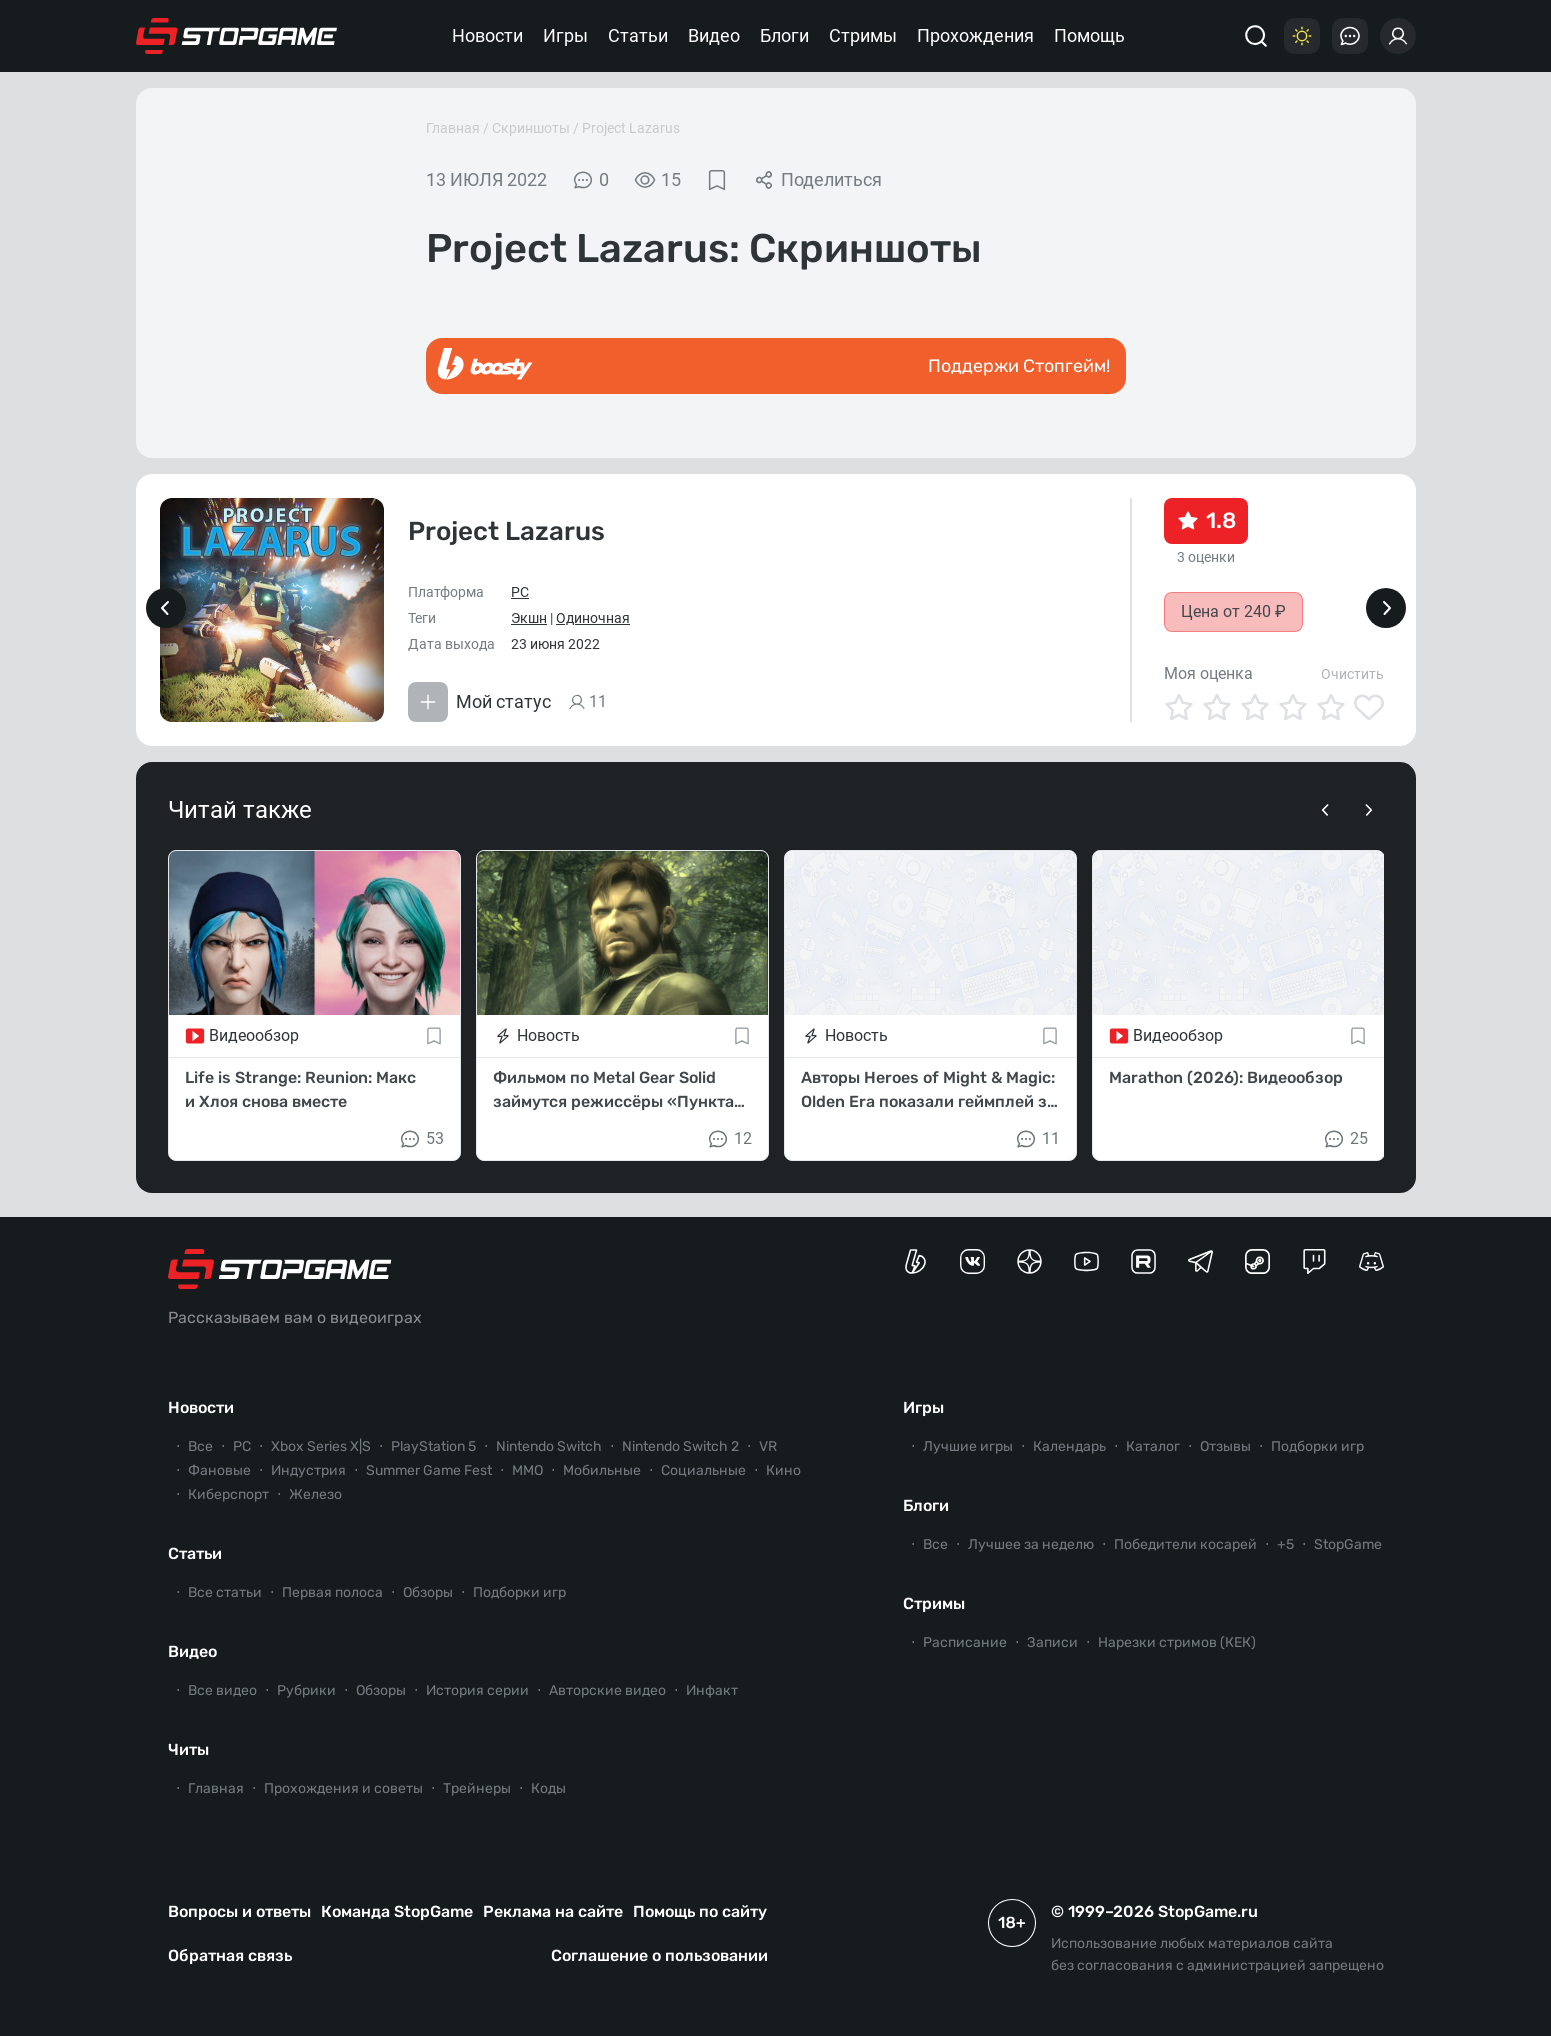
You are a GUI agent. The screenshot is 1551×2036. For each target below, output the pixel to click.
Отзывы (1225, 1446)
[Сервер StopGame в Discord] (1371, 1261)
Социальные (703, 1470)
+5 (1285, 1544)
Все (200, 1446)
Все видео (222, 1690)
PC (520, 592)
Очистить (1352, 674)
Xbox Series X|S (321, 1446)
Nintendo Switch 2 (680, 1446)
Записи (1052, 1642)
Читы (188, 1749)
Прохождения (975, 35)
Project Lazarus (631, 128)
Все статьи (225, 1592)
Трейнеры (477, 1788)
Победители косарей (1185, 1544)
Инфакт (712, 1690)
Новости (487, 35)
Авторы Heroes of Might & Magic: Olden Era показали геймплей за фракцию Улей (928, 1091)
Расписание (965, 1642)
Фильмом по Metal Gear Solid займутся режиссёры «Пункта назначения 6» (613, 1091)
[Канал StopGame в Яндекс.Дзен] (1029, 1261)
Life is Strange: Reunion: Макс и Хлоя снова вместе (300, 1089)
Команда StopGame (397, 1911)
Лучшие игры (968, 1446)
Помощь (1089, 35)
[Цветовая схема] (1302, 36)
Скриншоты (531, 128)
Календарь (1069, 1446)
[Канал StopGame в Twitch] (1314, 1261)
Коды (548, 1788)
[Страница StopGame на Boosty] (915, 1261)
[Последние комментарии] (1350, 36)
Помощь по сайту (700, 1911)
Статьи (638, 35)
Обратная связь (230, 1955)
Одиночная (593, 618)
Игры (565, 35)
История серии (477, 1690)
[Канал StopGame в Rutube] (1143, 1261)
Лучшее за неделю (1031, 1544)
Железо (315, 1494)
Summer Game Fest (429, 1470)
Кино (783, 1470)
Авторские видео (607, 1690)
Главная (453, 128)
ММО (527, 1470)
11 (1037, 1139)
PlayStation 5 (433, 1446)
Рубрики (306, 1690)
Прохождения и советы (343, 1788)
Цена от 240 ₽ (1233, 611)
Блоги (784, 35)
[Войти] (1398, 36)
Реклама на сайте (553, 1911)
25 (1345, 1139)
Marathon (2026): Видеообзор (1226, 1077)
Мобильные (602, 1470)
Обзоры (428, 1592)
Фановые (219, 1470)
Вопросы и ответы (239, 1911)
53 (421, 1139)
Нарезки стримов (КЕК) (1177, 1642)
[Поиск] (1256, 36)
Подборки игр (519, 1592)
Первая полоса (332, 1592)
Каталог (1153, 1446)
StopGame (1348, 1544)
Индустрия (308, 1470)
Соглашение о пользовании (659, 1955)
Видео (714, 35)
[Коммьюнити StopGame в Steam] (1257, 1261)
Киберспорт (228, 1494)
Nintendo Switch (549, 1446)
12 (729, 1139)
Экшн (529, 618)
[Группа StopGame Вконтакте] (972, 1261)
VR (768, 1446)
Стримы (863, 35)
